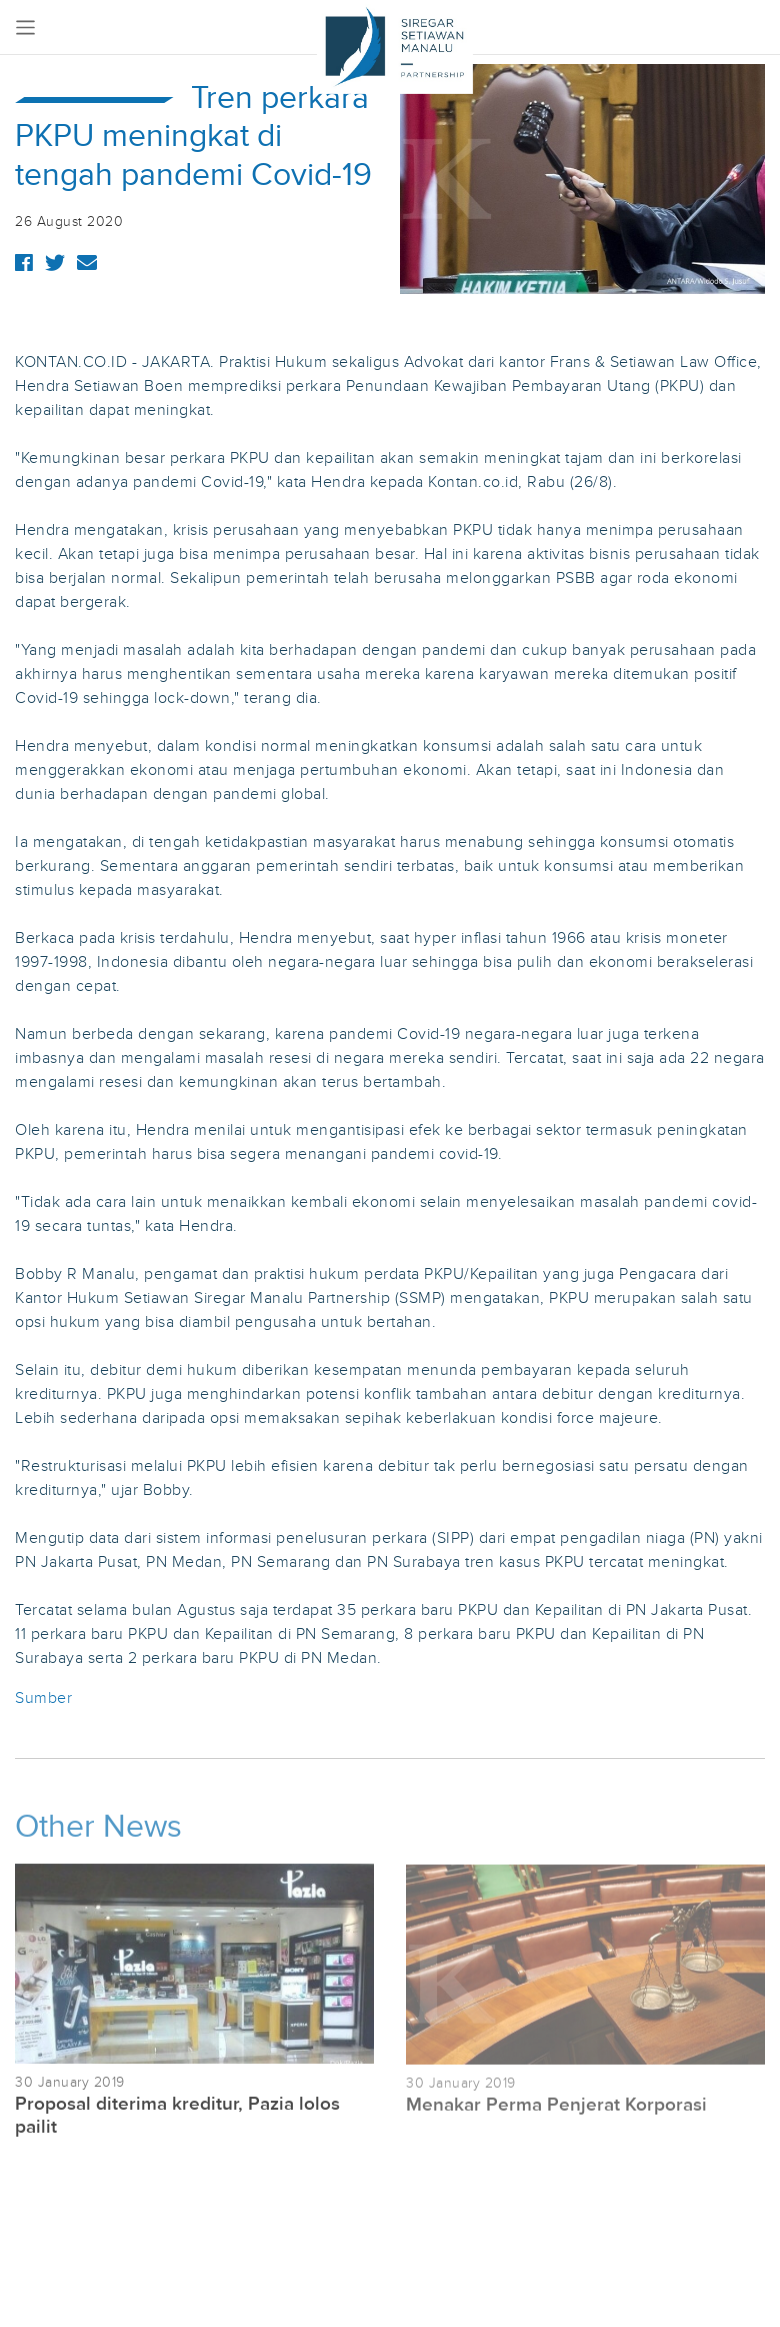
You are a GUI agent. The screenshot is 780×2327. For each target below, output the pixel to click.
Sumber (43, 1698)
